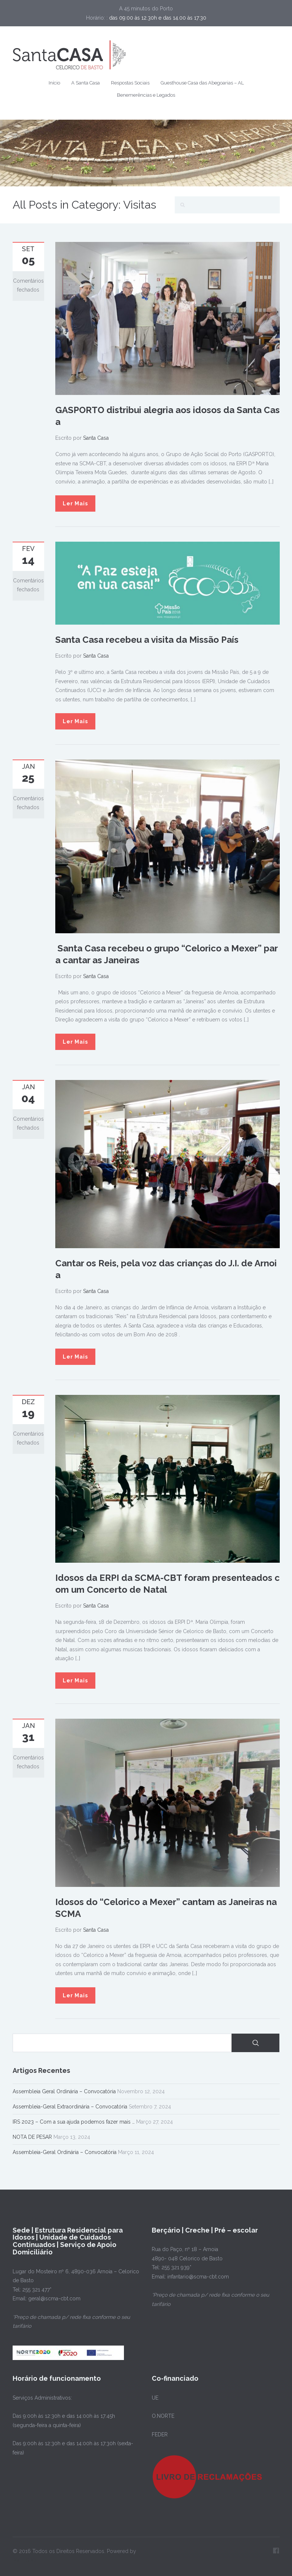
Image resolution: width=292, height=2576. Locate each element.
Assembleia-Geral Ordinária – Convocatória (65, 2152)
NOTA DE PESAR (32, 2137)
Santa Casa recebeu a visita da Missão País (147, 639)
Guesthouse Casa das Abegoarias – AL (202, 83)
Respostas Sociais (130, 83)
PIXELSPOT (26, 2560)
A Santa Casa (85, 83)
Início (54, 83)
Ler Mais (75, 503)
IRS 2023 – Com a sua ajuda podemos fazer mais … (74, 2122)
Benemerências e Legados (146, 95)
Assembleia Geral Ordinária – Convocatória (64, 2091)
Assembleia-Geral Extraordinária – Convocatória (70, 2107)
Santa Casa (96, 438)
